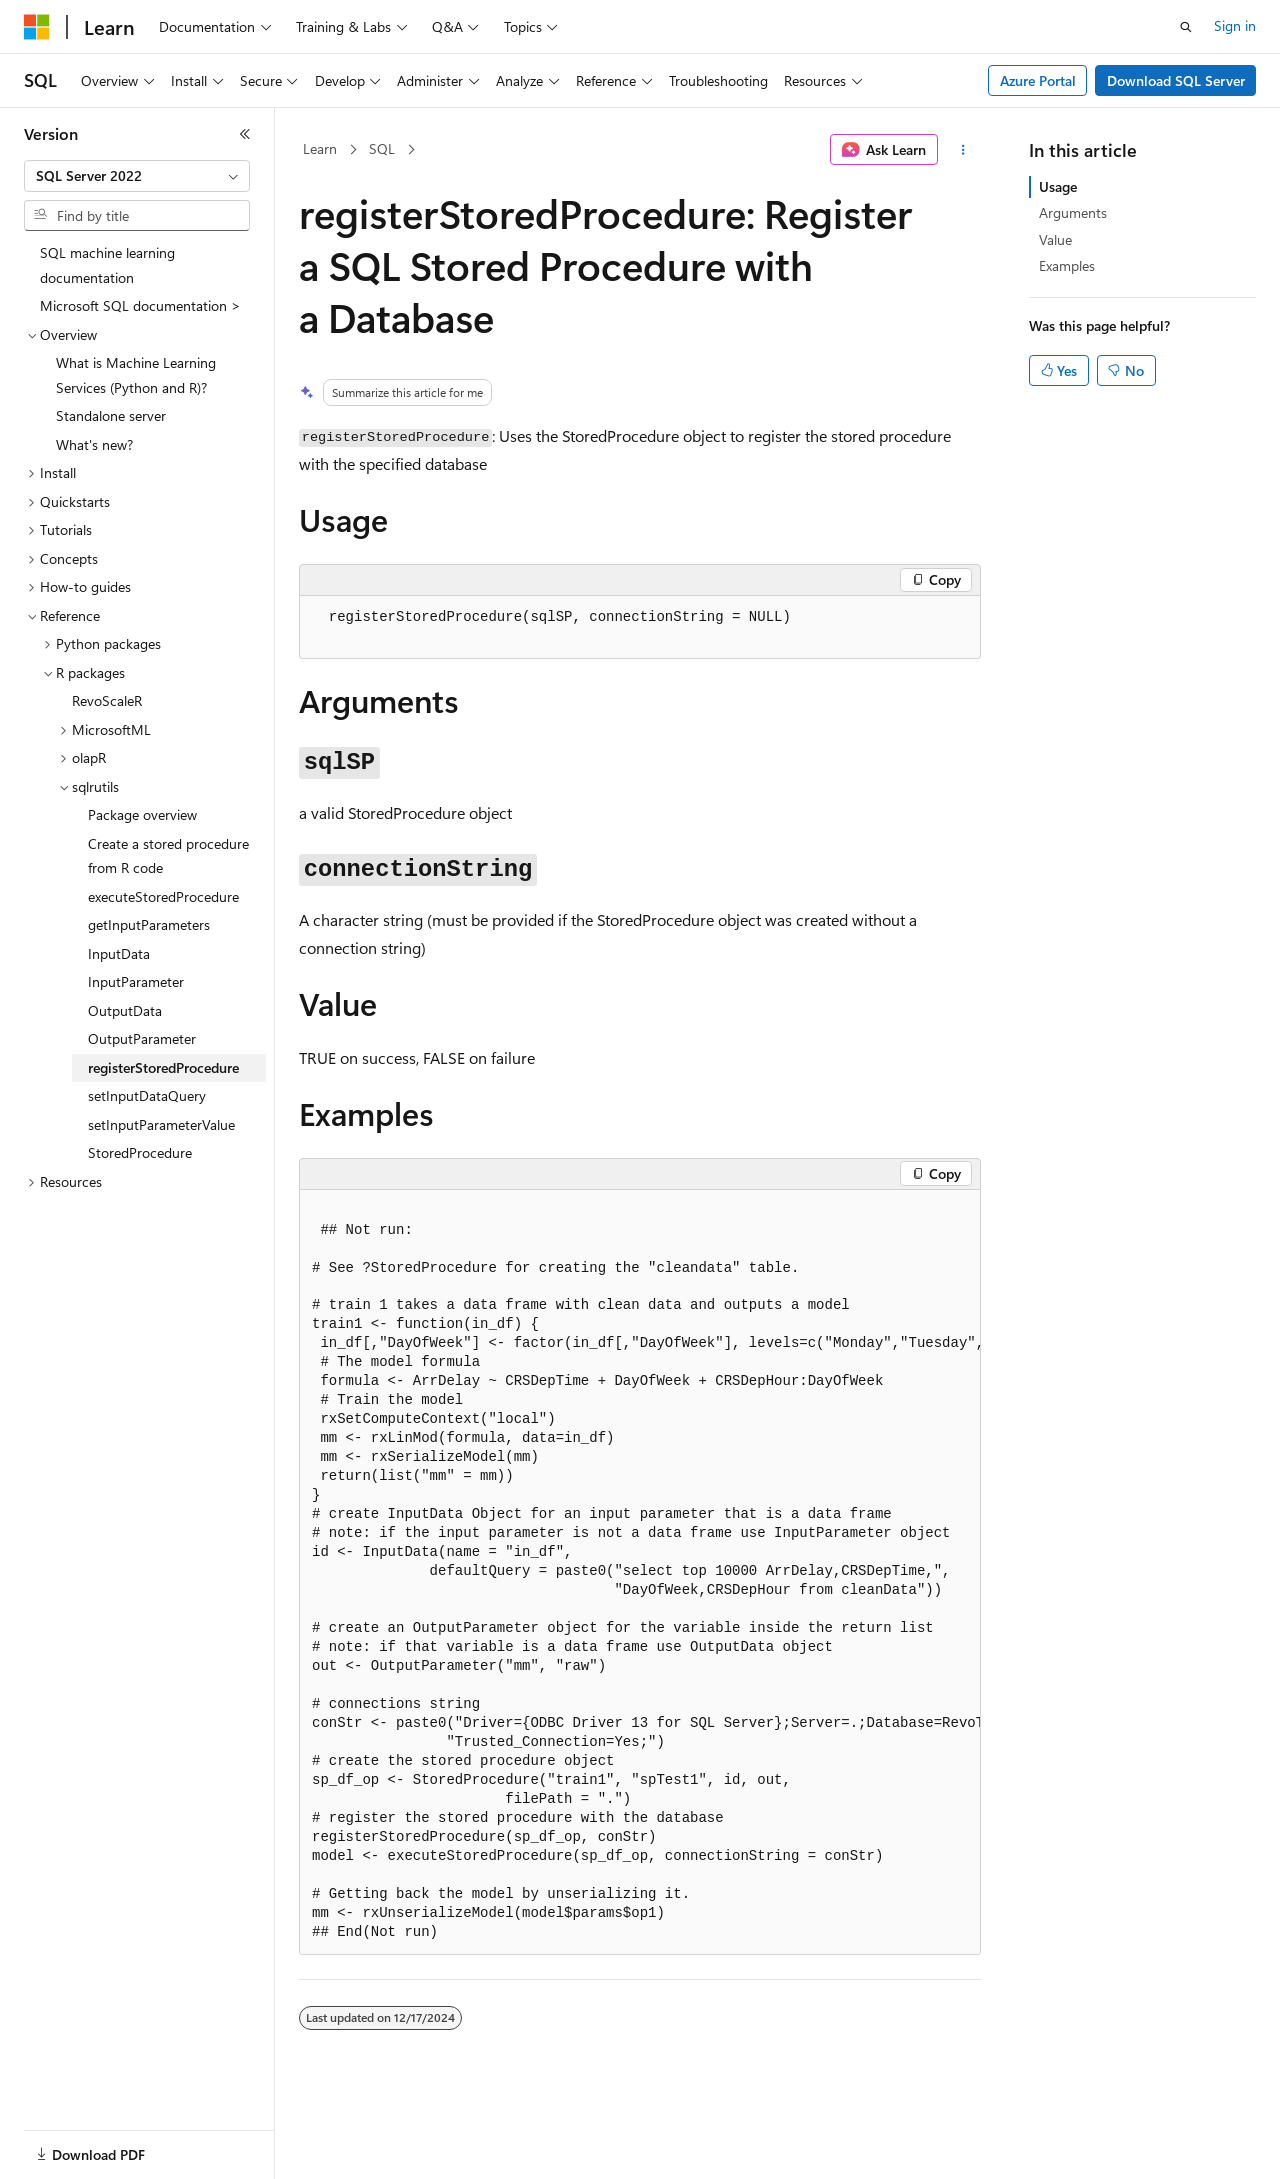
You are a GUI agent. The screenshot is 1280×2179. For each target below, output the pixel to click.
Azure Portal (1038, 80)
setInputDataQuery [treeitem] (147, 1095)
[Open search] (1186, 27)
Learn (320, 148)
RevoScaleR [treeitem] (107, 700)
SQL (382, 148)
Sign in (1235, 25)
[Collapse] (245, 134)
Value (1055, 239)
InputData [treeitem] (119, 953)
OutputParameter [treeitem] (142, 1038)
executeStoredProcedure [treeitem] (163, 896)
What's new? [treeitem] (94, 444)
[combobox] (137, 176)
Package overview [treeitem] (142, 814)
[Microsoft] (37, 27)
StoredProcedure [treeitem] (140, 1152)
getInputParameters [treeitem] (149, 924)
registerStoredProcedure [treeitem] (163, 1067)
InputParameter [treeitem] (136, 981)
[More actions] (963, 150)
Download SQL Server (1176, 80)
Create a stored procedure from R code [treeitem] (168, 856)
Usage (1058, 186)
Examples (1067, 265)
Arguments (1073, 212)
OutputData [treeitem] (125, 1010)
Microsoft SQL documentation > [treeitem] (140, 305)
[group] (640, 1572)
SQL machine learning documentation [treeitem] (107, 265)
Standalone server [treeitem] (111, 415)
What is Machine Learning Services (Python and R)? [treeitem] (136, 375)
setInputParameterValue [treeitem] (161, 1124)
